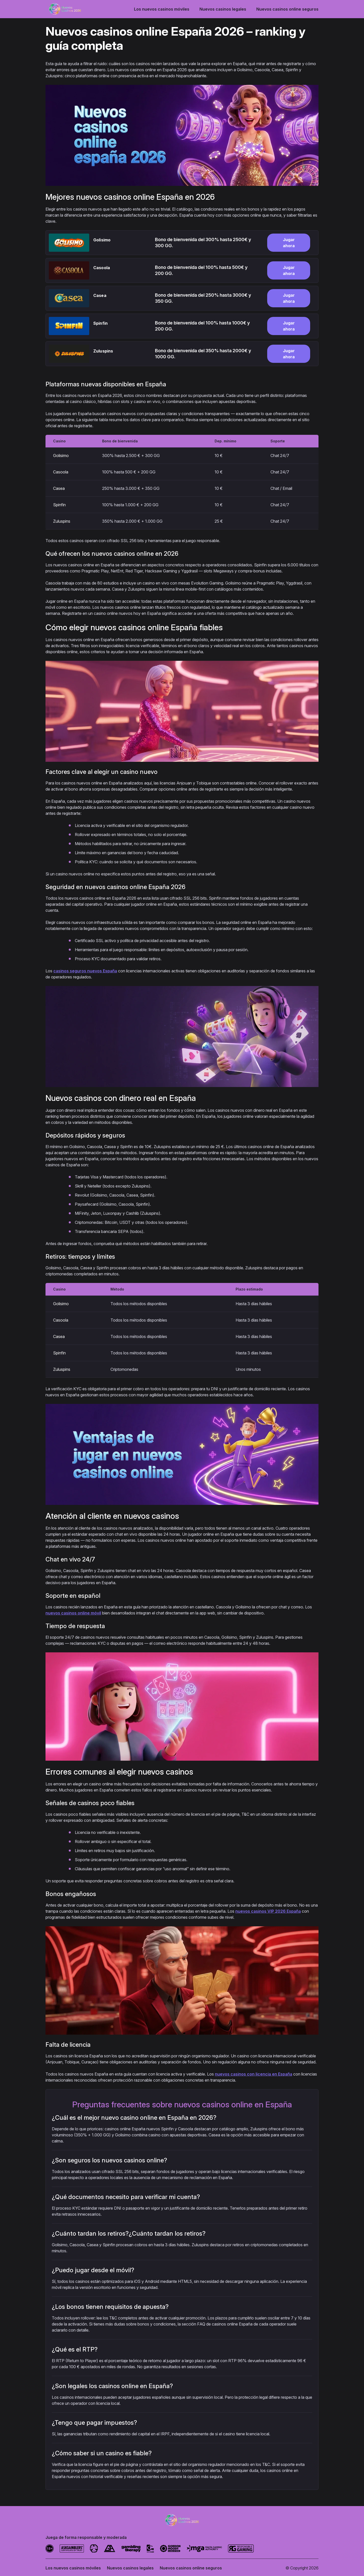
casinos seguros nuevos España (85, 970)
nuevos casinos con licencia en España (253, 2074)
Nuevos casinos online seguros (287, 9)
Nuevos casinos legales (222, 9)
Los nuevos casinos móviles (161, 9)
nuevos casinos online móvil (73, 1612)
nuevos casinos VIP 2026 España (268, 1911)
